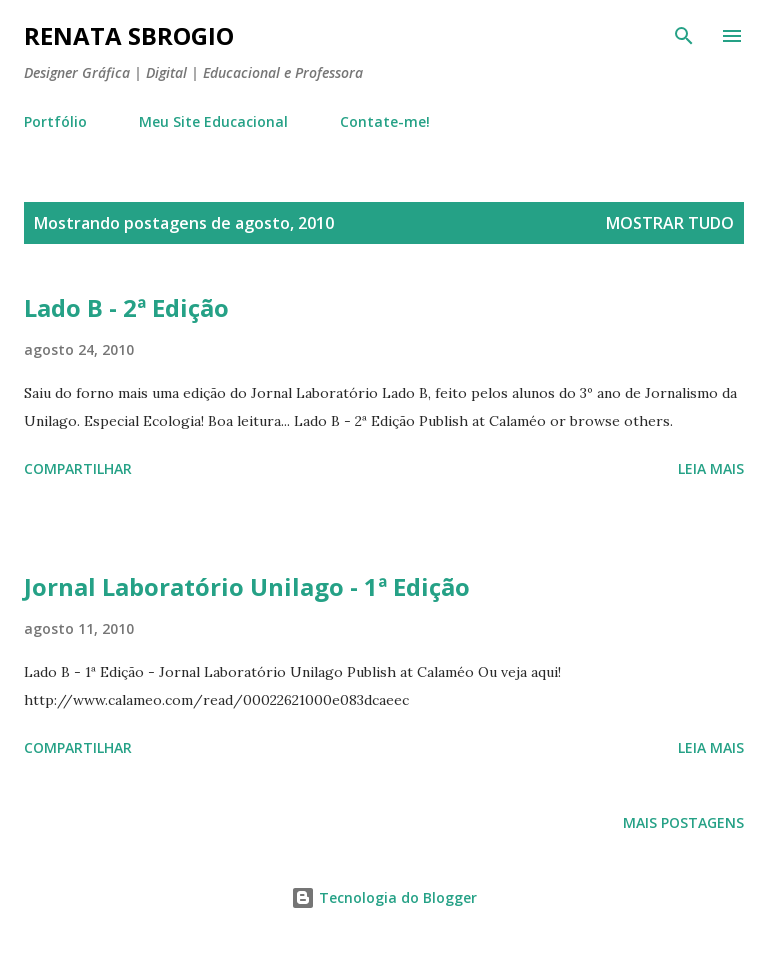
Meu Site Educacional (213, 121)
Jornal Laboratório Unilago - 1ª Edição (247, 586)
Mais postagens (683, 822)
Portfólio (55, 121)
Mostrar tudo (670, 223)
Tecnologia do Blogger (384, 897)
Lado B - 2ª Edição (126, 307)
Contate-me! (385, 121)
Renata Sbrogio (129, 35)
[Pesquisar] (684, 36)
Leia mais (711, 468)
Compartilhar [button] (78, 468)
